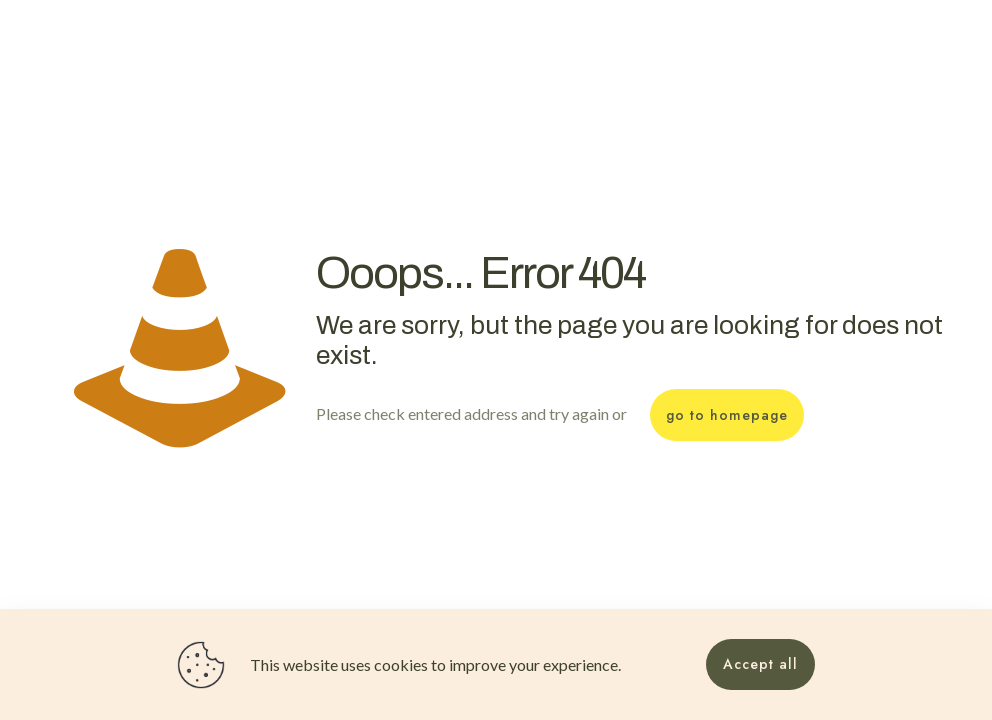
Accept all (760, 664)
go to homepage (727, 415)
